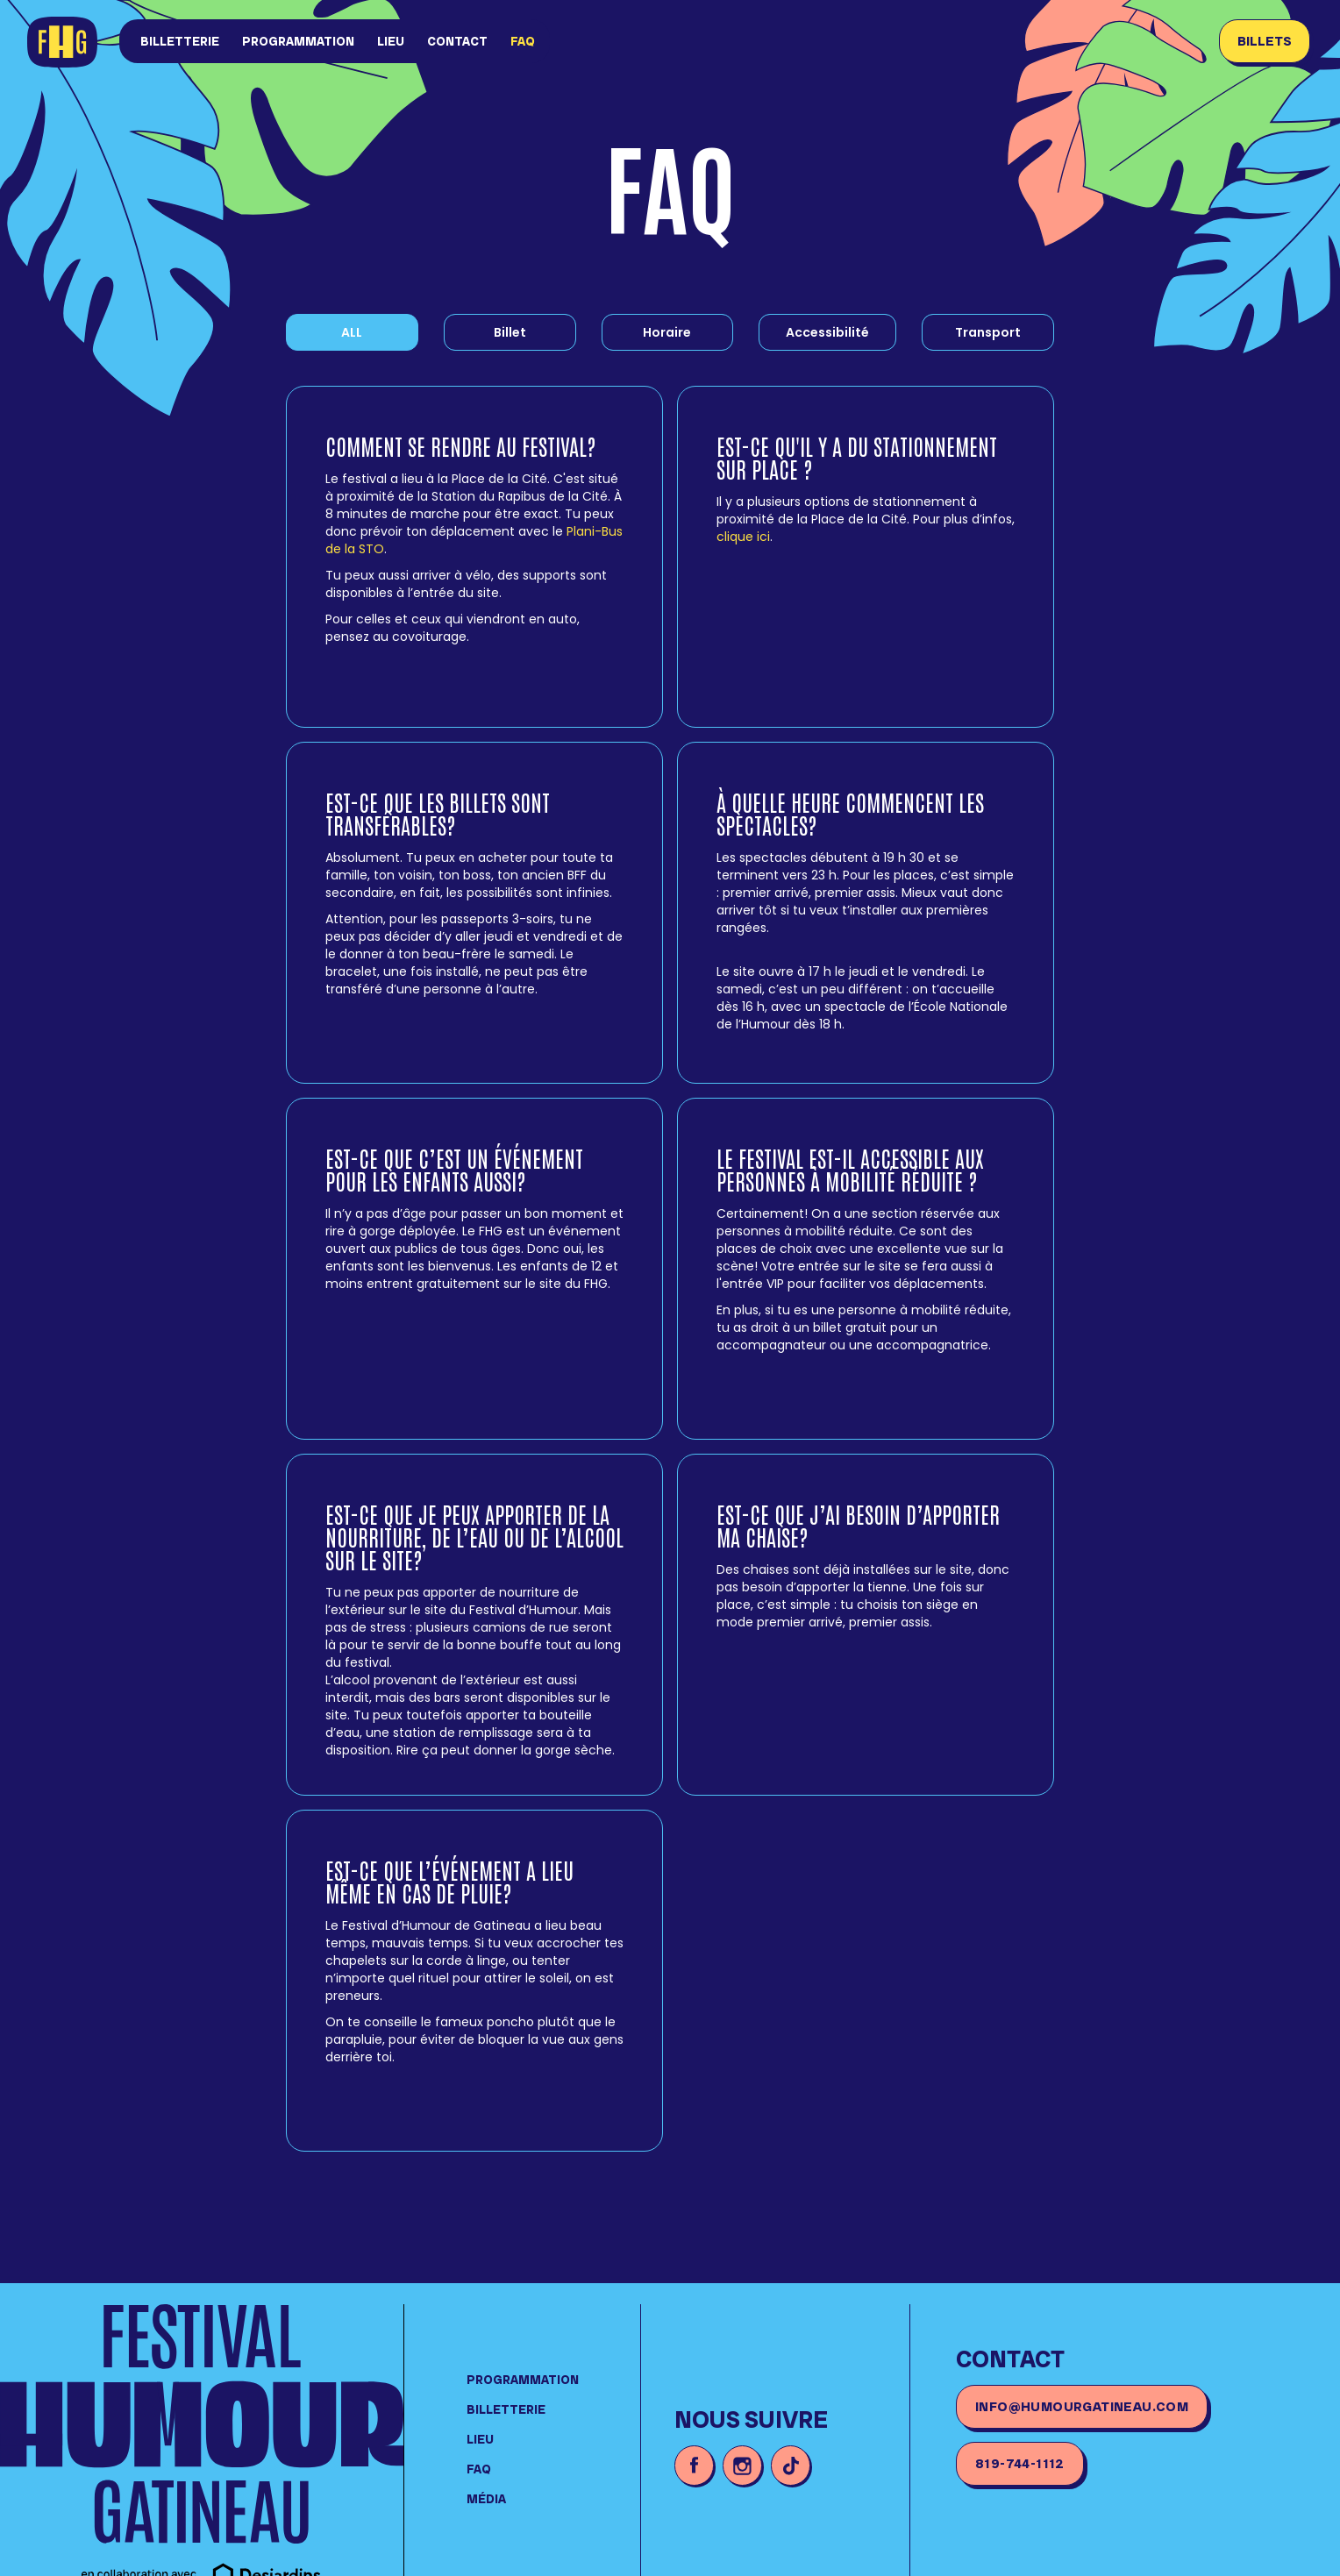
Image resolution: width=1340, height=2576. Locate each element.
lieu (390, 41)
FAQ (522, 41)
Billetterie (179, 41)
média (486, 2499)
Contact (457, 41)
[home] (66, 43)
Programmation (298, 41)
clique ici (743, 536)
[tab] (510, 332)
